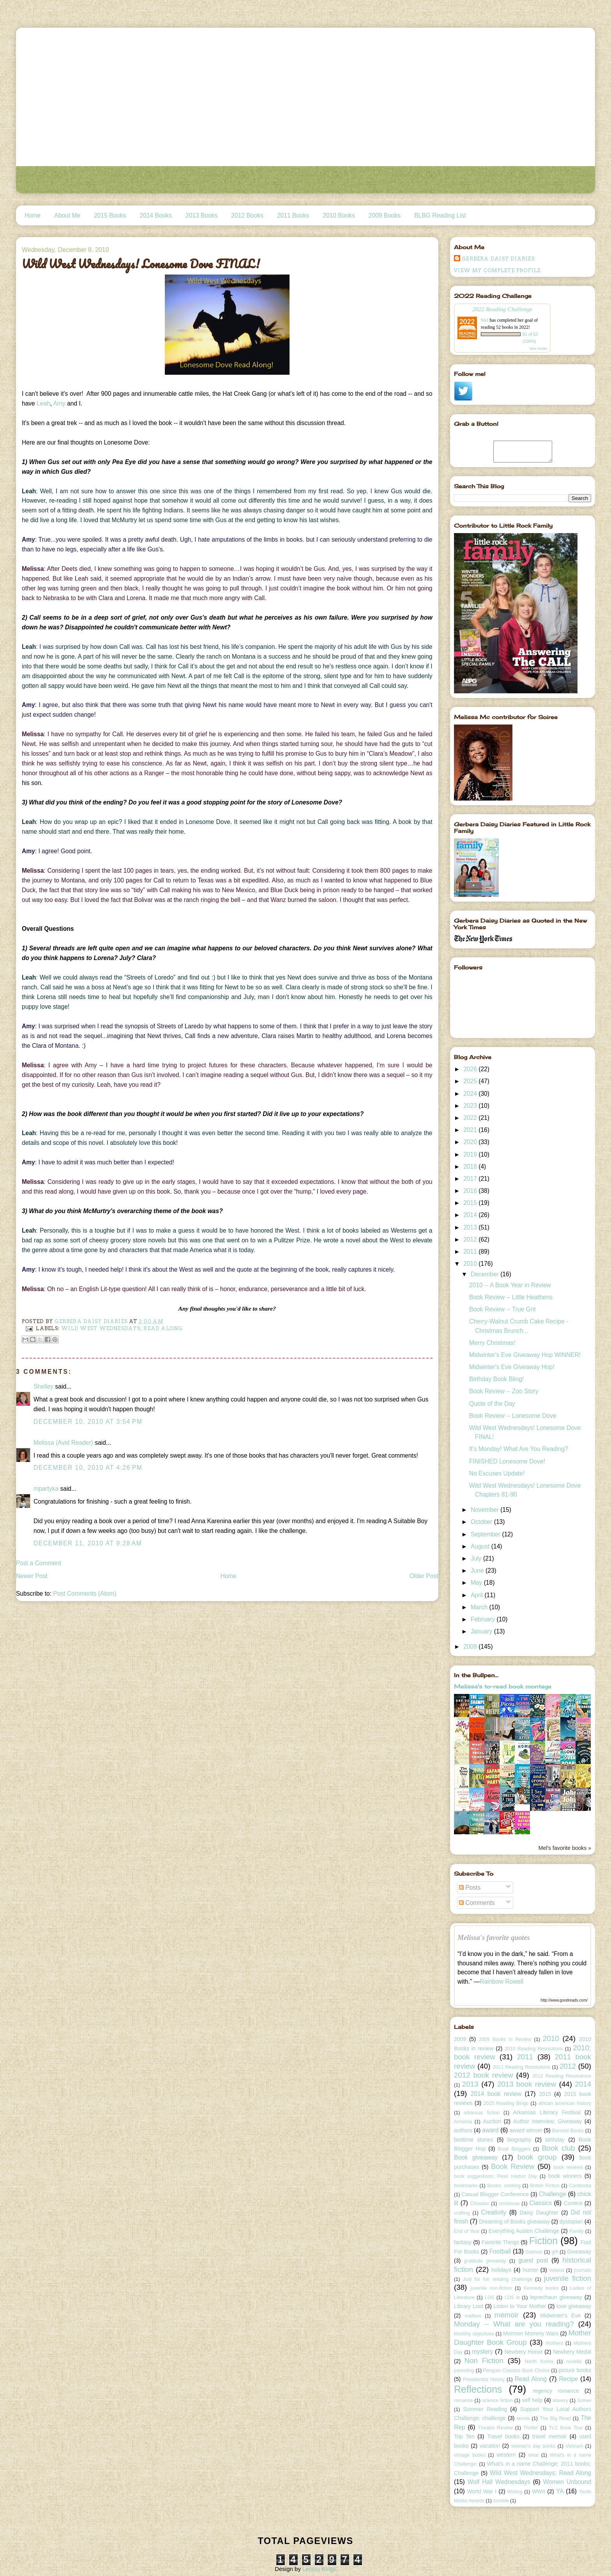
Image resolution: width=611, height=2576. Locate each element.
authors (463, 2130)
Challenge (552, 2194)
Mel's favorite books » (565, 1848)
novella (574, 2361)
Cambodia (580, 2185)
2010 (471, 1263)
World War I (481, 2491)
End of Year (467, 2231)
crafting (462, 2213)
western (506, 2455)
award (490, 2130)
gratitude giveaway (485, 2261)
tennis (523, 2418)
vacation (490, 2446)
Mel (484, 320)
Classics (540, 2203)
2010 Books (339, 215)
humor (530, 2270)
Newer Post (32, 1576)
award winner (526, 2130)
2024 (471, 1093)
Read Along (531, 2379)
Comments (477, 1902)
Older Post (424, 1576)
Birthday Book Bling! (496, 1379)
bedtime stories (473, 2140)
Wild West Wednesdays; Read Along (121, 1328)
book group (537, 2157)
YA (560, 2491)
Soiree (584, 2400)
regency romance (556, 2391)
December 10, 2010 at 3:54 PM (88, 1421)
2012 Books (247, 215)
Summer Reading (485, 2409)
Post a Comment (38, 1563)
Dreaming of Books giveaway (514, 2221)
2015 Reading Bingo (506, 2103)
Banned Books (568, 2130)
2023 (471, 1105)
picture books (574, 2370)
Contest (572, 2203)
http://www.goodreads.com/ (564, 2000)
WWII (538, 2491)
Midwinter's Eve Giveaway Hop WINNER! (525, 1355)
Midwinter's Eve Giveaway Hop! (511, 1367)
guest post (533, 2260)
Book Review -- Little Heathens (511, 1297)
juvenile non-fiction (491, 2288)
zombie (501, 2500)
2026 (471, 1069)
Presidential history (484, 2379)
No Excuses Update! (496, 1473)
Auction (492, 2121)
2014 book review (496, 2094)
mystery (482, 2351)
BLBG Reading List (440, 215)
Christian (479, 2203)
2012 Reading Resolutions (561, 2076)
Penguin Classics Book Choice (516, 2370)
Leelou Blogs (319, 2568)
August (481, 1546)
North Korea (539, 2361)
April (478, 1595)
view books (538, 348)
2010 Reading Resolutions (534, 2049)
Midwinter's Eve (560, 2315)
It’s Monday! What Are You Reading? (518, 1449)
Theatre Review (495, 2428)
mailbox (472, 2316)
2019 (471, 1154)
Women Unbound (567, 2482)
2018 (471, 1166)
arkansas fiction (482, 2112)
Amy (59, 403)
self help (532, 2400)
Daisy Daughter (538, 2212)
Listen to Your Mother (520, 2306)
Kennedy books (541, 2288)
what (533, 2455)
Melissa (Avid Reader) (63, 1442)
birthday (555, 2140)
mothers (554, 2343)
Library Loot (468, 2306)
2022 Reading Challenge (502, 309)
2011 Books (293, 215)
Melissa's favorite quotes (493, 1938)
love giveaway (573, 2306)
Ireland (556, 2270)
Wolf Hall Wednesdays (499, 2482)
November (485, 1509)
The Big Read (555, 2418)
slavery (560, 2400)
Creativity (493, 2212)
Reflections (478, 2389)
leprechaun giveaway (556, 2297)
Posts (469, 1887)
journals (582, 2270)
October (482, 1521)
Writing (515, 2492)
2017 (471, 1178)
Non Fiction (483, 2360)
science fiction (497, 2400)
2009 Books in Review (505, 2039)
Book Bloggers (514, 2149)
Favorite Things (500, 2242)
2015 (471, 1202)
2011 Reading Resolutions (521, 2067)
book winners (565, 2176)
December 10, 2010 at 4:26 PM (88, 1467)
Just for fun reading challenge (498, 2279)
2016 (471, 1190)
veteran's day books (533, 2446)
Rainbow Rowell (501, 1981)
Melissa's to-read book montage (502, 1686)
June (478, 1570)
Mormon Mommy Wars (530, 2333)
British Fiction (545, 2185)
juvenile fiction (567, 2278)
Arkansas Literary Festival (547, 2112)
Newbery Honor (523, 2352)
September (486, 1534)
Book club (558, 2148)
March (480, 1607)
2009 (471, 1646)
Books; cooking (504, 2185)
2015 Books (110, 215)
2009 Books (385, 215)
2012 (471, 1239)
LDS (489, 2297)
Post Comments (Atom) (84, 1593)
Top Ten (464, 2436)
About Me (67, 215)
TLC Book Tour (566, 2428)
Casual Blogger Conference (495, 2194)
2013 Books (201, 215)
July (477, 1558)
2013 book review (526, 2084)
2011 (471, 1251)
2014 (471, 1215)
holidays (501, 2270)
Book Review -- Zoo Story (504, 1391)
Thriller (530, 2428)
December (485, 1274)
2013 (471, 1227)
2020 (471, 1142)
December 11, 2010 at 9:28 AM (88, 1543)
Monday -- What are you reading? (514, 2324)
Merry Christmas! (492, 1342)
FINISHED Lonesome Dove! (507, 1461)
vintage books (469, 2455)
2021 (471, 1130)
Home (33, 215)
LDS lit (512, 2297)
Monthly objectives (474, 2334)
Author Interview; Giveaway (547, 2121)
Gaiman (534, 2252)
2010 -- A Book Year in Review (510, 1285)
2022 (471, 1117)
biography (519, 2140)
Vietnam (574, 2446)
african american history (565, 2103)
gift (555, 2252)
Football (500, 2251)
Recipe (568, 2379)
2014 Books (156, 215)
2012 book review (483, 2075)
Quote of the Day (492, 1403)
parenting (464, 2370)
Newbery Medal (572, 2352)
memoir (506, 2315)
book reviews (568, 2167)
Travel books (503, 2436)
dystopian (571, 2221)
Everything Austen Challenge (524, 2231)
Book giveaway (476, 2157)
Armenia (463, 2121)
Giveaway (579, 2251)
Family (576, 2231)
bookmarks (466, 2185)
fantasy (462, 2242)
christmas (509, 2203)
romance (463, 2400)
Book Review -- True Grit (502, 1309)
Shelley (43, 1386)
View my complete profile (497, 270)
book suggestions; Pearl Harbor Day (495, 2176)
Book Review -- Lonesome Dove (512, 1415)
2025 (471, 1081)
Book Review (513, 2166)
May (477, 1582)
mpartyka (46, 1488)
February (484, 1619)
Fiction (543, 2240)
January (482, 1631)
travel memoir (549, 2436)
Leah (43, 403)
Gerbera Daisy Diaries (498, 259)
